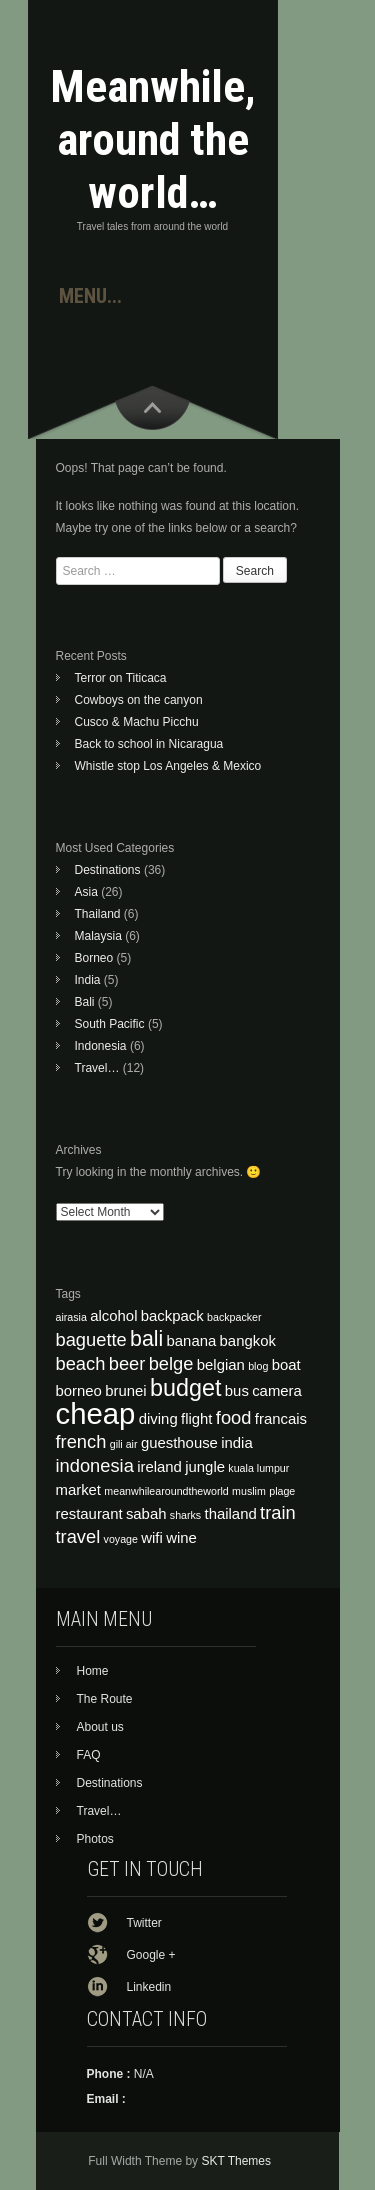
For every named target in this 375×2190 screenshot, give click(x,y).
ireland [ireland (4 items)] (159, 1467)
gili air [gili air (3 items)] (124, 1444)
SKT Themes (236, 2161)
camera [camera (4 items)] (277, 1391)
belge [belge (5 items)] (171, 1363)
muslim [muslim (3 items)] (249, 1491)
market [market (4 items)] (79, 1490)
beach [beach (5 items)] (81, 1363)
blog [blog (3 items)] (258, 1366)
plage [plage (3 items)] (282, 1491)
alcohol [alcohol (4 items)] (113, 1316)
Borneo (94, 958)
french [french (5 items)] (81, 1441)
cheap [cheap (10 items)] (96, 1413)
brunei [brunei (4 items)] (125, 1391)
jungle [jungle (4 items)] (205, 1467)
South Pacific (110, 1024)
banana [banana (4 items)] (192, 1341)
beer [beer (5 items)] (127, 1363)
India (88, 980)
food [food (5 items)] (234, 1417)
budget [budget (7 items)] (186, 1388)
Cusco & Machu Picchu (137, 722)
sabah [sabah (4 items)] (146, 1514)
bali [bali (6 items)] (146, 1339)
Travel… (97, 1068)
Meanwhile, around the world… (153, 139)
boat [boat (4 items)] (286, 1365)
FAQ (89, 1755)
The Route (105, 1699)
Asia (86, 892)
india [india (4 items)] (236, 1443)
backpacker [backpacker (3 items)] (234, 1317)
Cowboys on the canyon (139, 700)
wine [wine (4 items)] (181, 1538)
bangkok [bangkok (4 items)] (248, 1341)
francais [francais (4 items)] (281, 1419)
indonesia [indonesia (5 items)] (95, 1465)
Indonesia (101, 1046)
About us (100, 1727)
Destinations (108, 870)
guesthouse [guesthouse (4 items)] (179, 1443)
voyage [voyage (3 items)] (121, 1539)
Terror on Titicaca (121, 678)
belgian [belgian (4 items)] (221, 1365)
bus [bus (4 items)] (237, 1391)
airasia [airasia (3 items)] (71, 1317)
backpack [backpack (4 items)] (172, 1316)
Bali (85, 1002)
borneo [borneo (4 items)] (79, 1391)
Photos (95, 1839)
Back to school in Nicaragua (149, 744)
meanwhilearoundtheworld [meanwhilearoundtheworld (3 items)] (166, 1491)
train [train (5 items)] (278, 1512)
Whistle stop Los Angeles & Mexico (168, 766)
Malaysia (98, 936)
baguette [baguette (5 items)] (91, 1339)
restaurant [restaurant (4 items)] (89, 1514)
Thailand (98, 914)
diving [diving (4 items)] (158, 1419)
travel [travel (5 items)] (78, 1536)
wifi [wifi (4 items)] (152, 1538)
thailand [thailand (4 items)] (231, 1514)
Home (93, 1671)
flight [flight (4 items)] (196, 1419)
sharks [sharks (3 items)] (185, 1515)
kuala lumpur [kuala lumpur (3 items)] (258, 1468)
